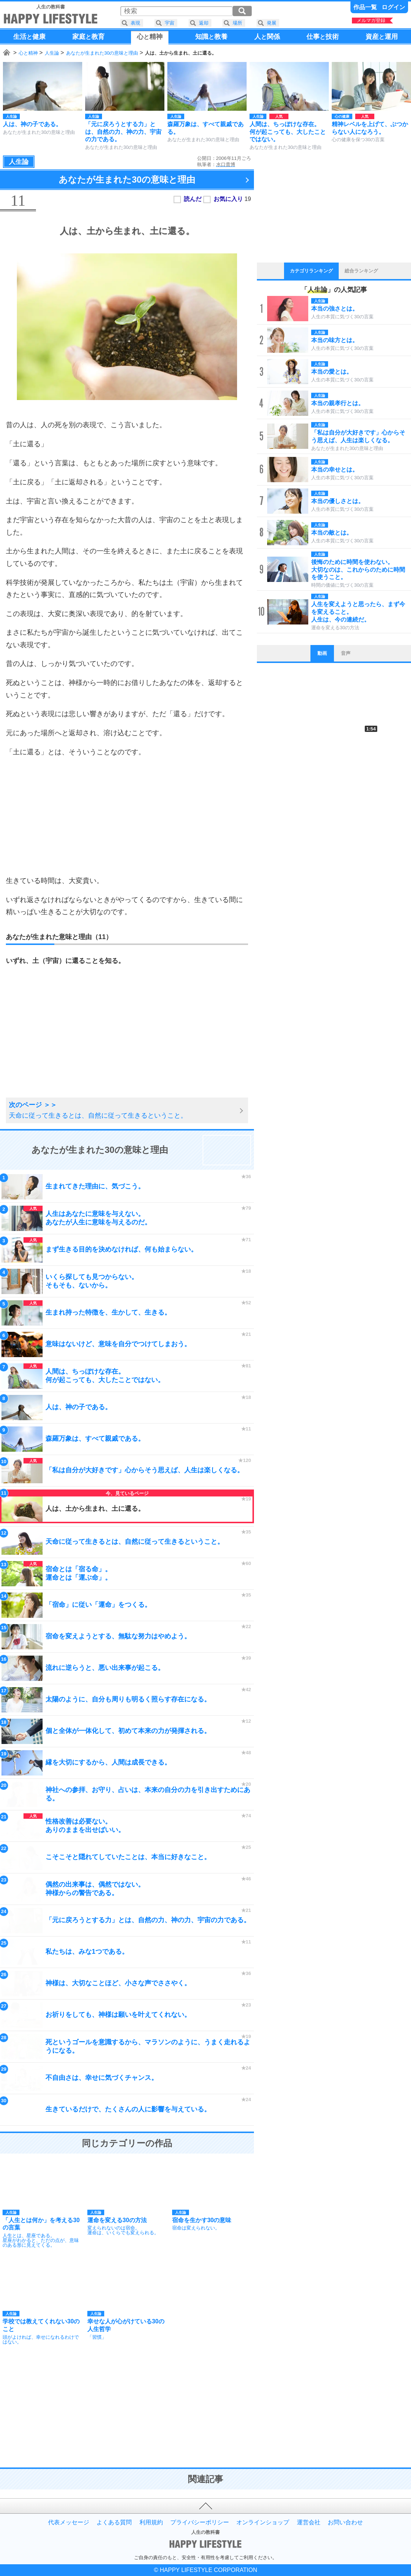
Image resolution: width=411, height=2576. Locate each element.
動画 (322, 653)
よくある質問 (114, 2522)
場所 (237, 23)
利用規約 (151, 2522)
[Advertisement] (127, 816)
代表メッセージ (68, 2522)
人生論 (52, 53)
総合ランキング (361, 271)
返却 (203, 23)
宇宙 (169, 23)
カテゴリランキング (311, 271)
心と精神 (28, 53)
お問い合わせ (345, 2522)
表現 (135, 23)
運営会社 (308, 2522)
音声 (345, 653)
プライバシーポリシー (199, 2522)
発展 (271, 23)
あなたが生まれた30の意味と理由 (102, 53)
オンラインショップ (262, 2522)
